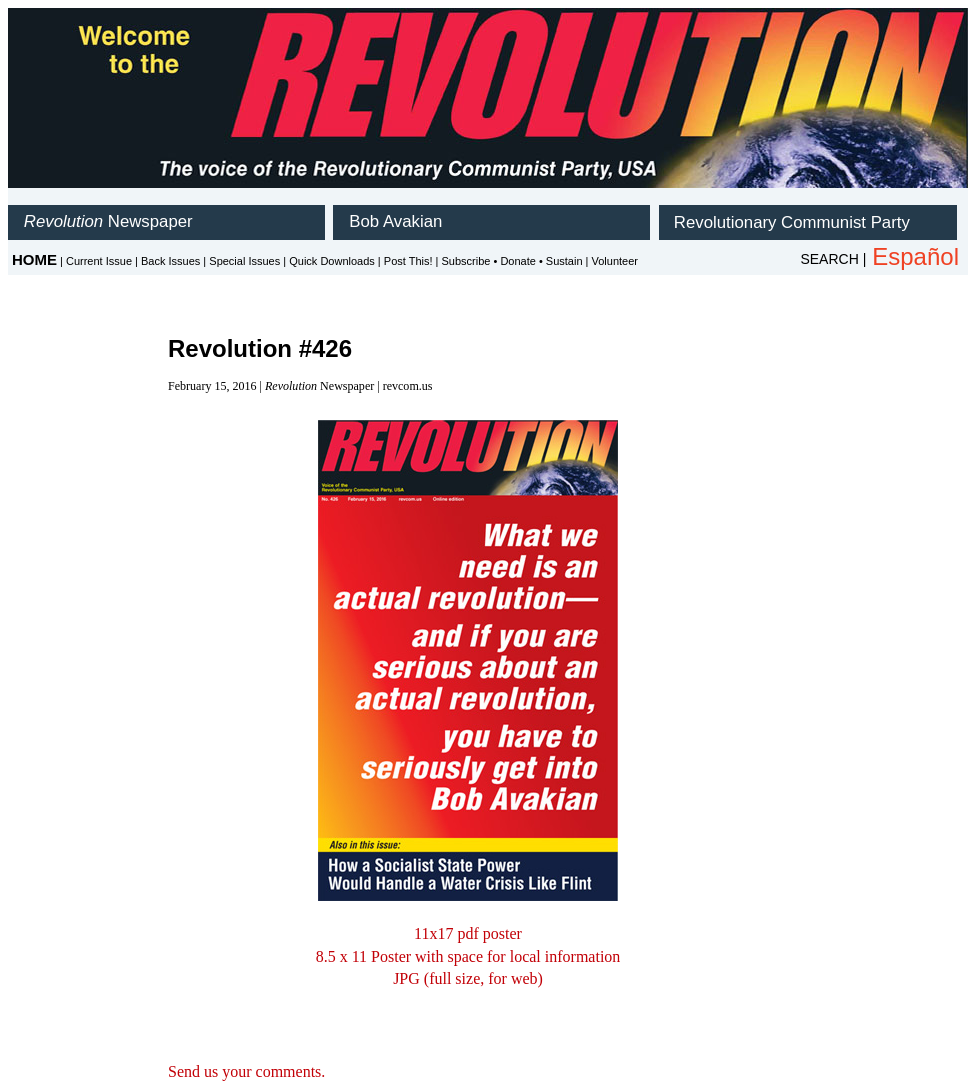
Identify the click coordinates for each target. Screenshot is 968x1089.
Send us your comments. (246, 1071)
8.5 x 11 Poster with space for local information (468, 956)
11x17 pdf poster (468, 933)
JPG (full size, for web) (468, 978)
